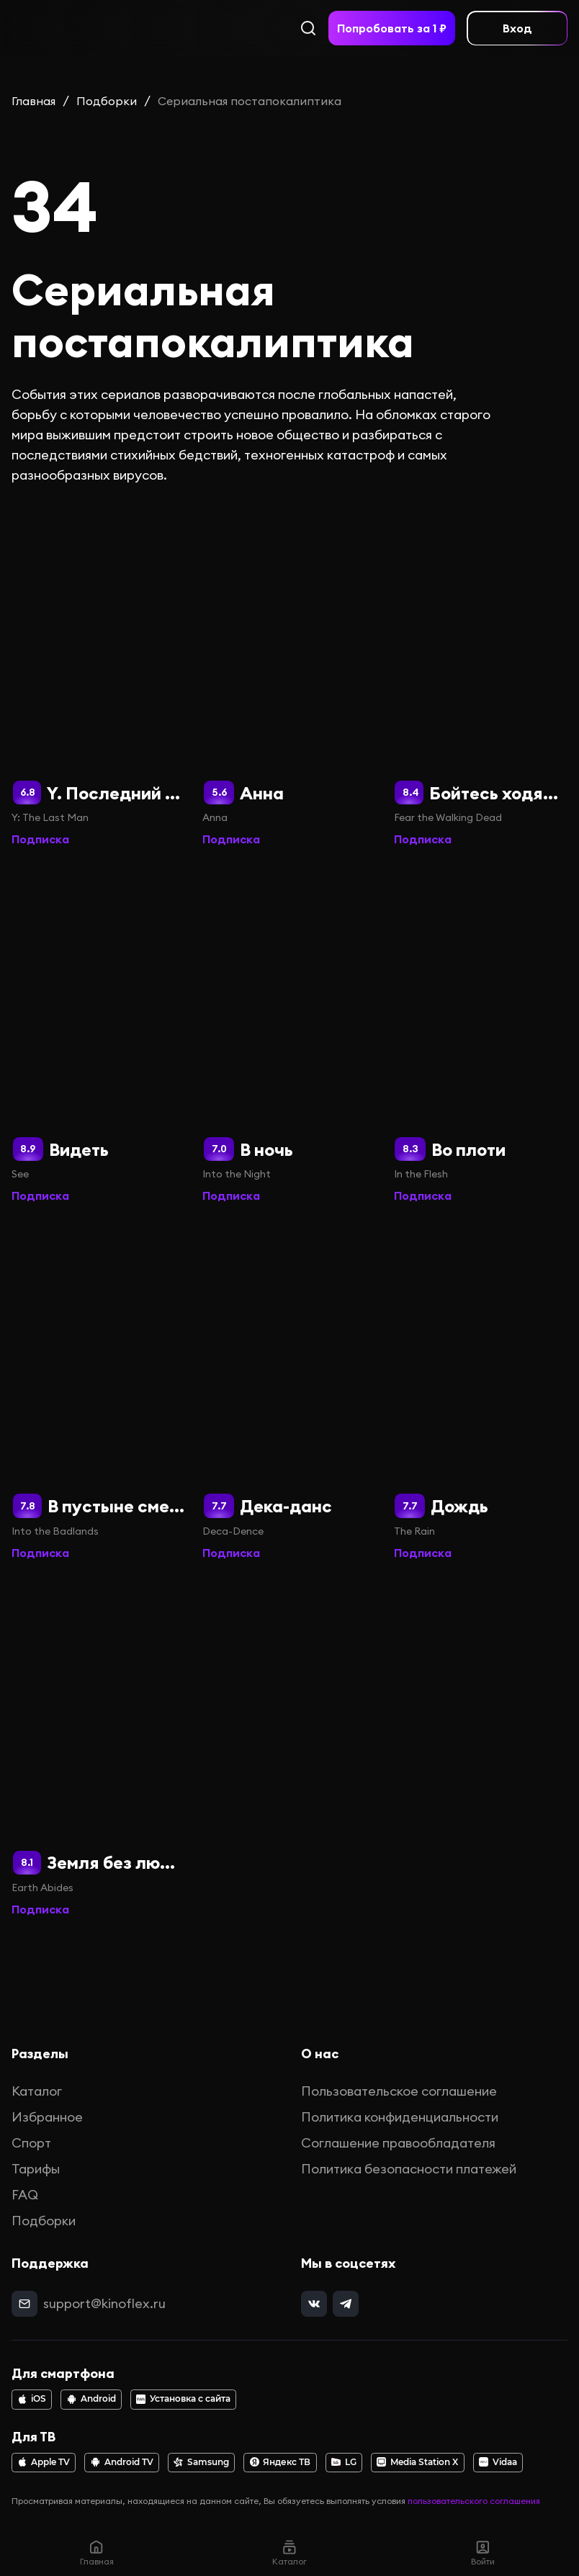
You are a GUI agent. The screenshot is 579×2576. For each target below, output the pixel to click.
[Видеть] (98, 1034)
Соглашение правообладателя (398, 2143)
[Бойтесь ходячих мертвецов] (480, 678)
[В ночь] (289, 1034)
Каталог (37, 2091)
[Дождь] (480, 1391)
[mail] (24, 2304)
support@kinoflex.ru (104, 2303)
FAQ (25, 2194)
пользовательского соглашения (474, 2500)
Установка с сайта (183, 2399)
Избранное (47, 2117)
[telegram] (346, 2304)
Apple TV (43, 2462)
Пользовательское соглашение (399, 2091)
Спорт (31, 2143)
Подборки (106, 101)
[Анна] (289, 678)
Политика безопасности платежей (408, 2168)
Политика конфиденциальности (399, 2117)
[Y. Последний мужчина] (98, 678)
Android (91, 2399)
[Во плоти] (480, 1034)
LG (343, 2462)
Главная (33, 101)
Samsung (201, 2462)
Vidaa (498, 2462)
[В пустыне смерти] (98, 1391)
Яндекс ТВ (280, 2462)
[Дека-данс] (289, 1391)
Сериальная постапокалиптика (249, 101)
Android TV (122, 2462)
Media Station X (417, 2462)
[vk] (314, 2304)
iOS (31, 2399)
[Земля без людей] (98, 1748)
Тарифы (36, 2168)
